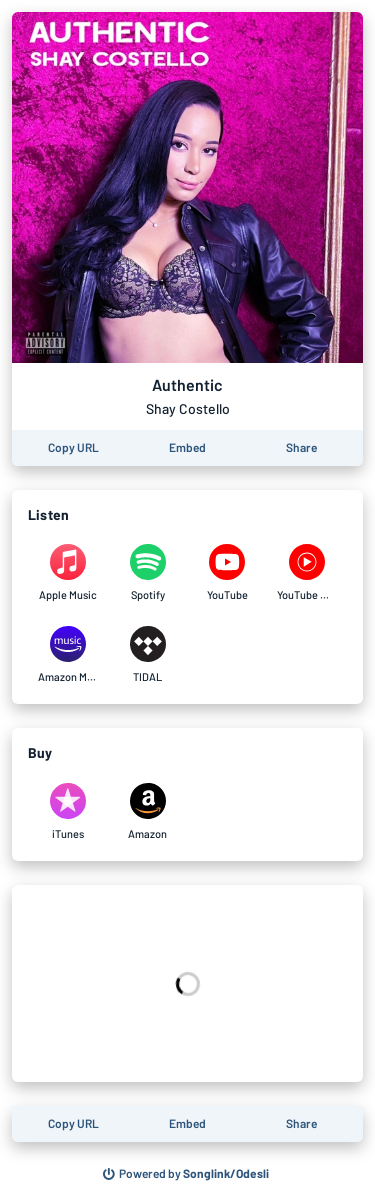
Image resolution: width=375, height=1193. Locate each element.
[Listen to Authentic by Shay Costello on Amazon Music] (68, 655)
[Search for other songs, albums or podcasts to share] (186, 1174)
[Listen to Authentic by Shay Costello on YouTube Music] (307, 573)
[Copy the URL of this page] (73, 448)
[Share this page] (301, 448)
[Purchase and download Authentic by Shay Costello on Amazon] (148, 812)
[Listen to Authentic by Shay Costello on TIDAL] (148, 655)
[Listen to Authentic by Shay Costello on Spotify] (148, 573)
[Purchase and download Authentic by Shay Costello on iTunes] (68, 812)
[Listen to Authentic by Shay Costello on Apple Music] (68, 573)
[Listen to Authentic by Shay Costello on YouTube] (228, 573)
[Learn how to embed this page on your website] (187, 448)
